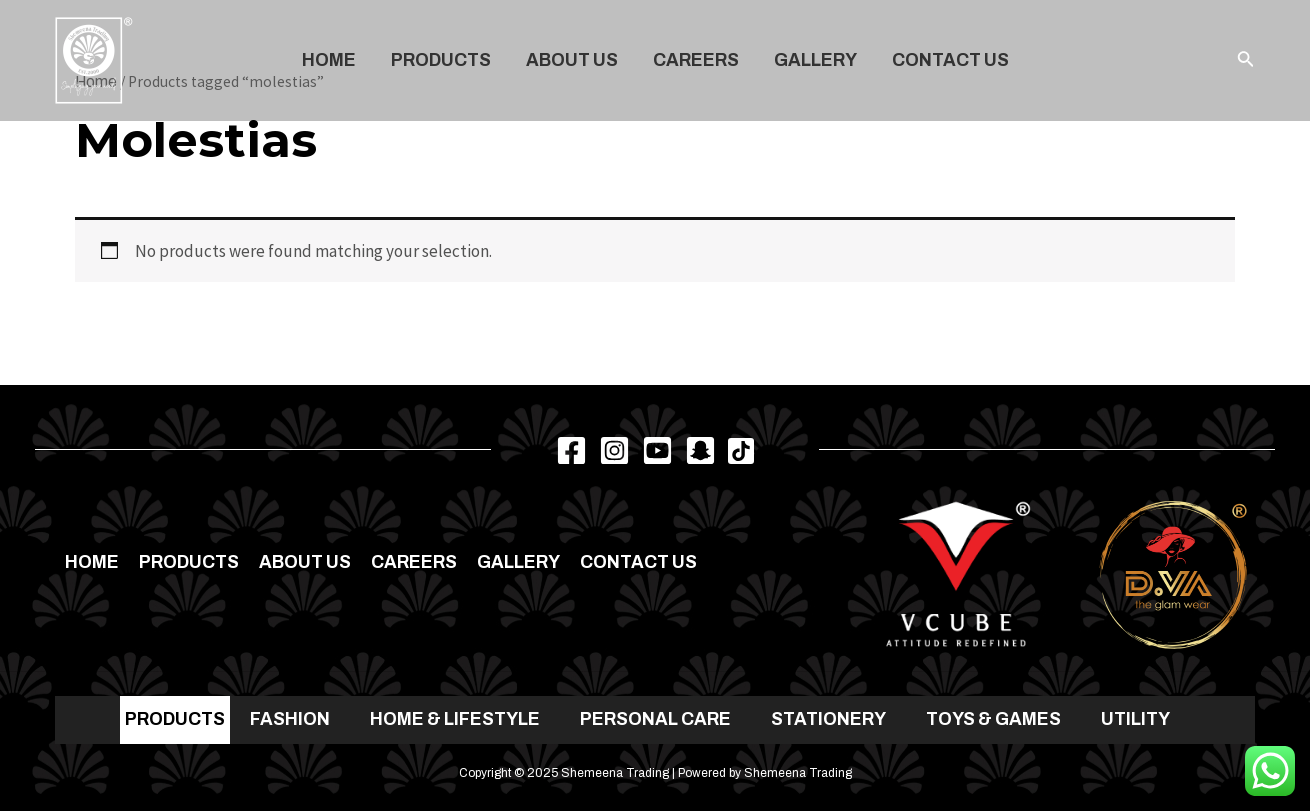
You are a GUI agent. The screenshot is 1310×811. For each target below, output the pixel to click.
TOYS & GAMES (993, 719)
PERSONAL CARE (655, 719)
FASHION (290, 719)
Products (441, 60)
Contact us (950, 60)
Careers (696, 60)
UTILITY (1135, 719)
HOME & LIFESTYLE (455, 719)
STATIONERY (828, 719)
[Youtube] (657, 450)
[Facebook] (571, 450)
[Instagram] (614, 450)
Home (329, 60)
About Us (572, 60)
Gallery (815, 60)
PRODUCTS (175, 719)
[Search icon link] (1246, 60)
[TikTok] (741, 451)
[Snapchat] (700, 450)
